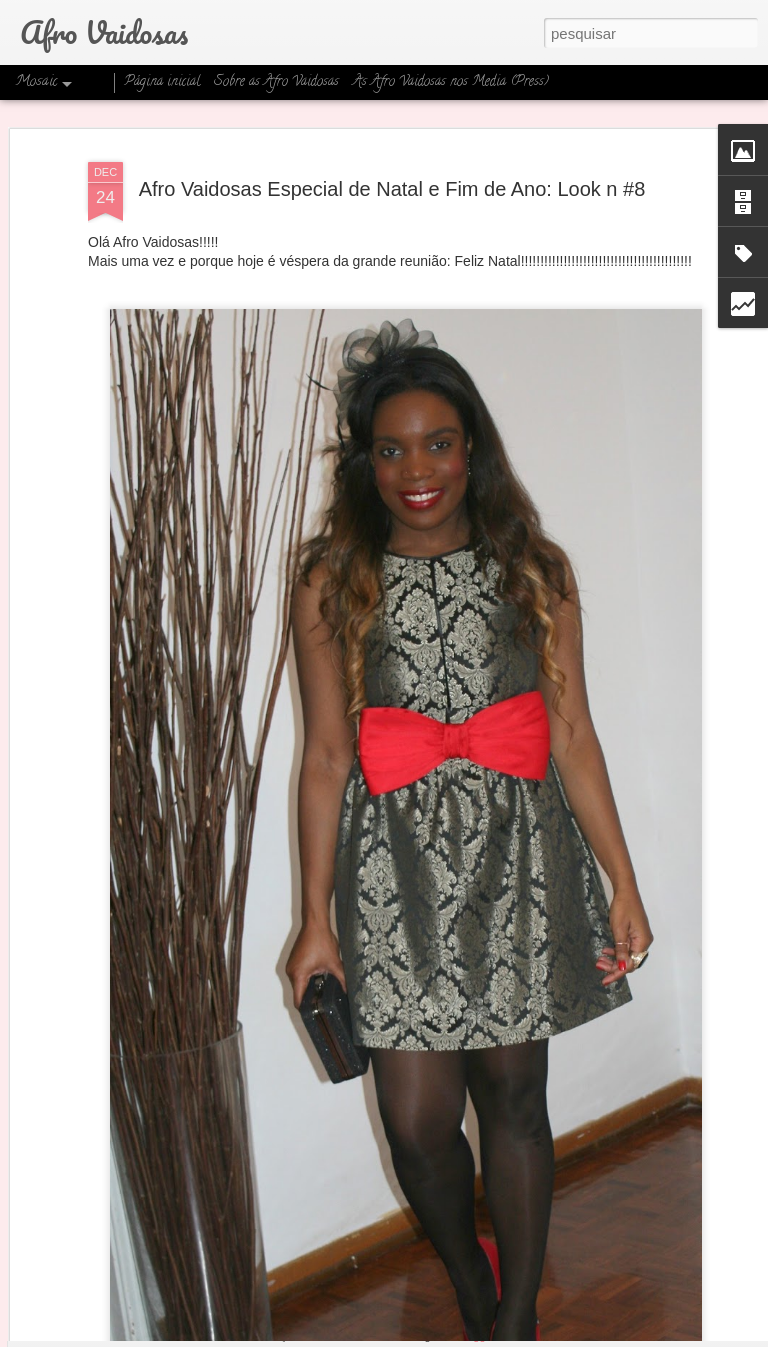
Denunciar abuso (542, 1336)
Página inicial (162, 82)
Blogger (475, 1336)
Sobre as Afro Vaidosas (276, 82)
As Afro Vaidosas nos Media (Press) (451, 82)
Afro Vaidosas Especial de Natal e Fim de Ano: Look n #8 (392, 131)
